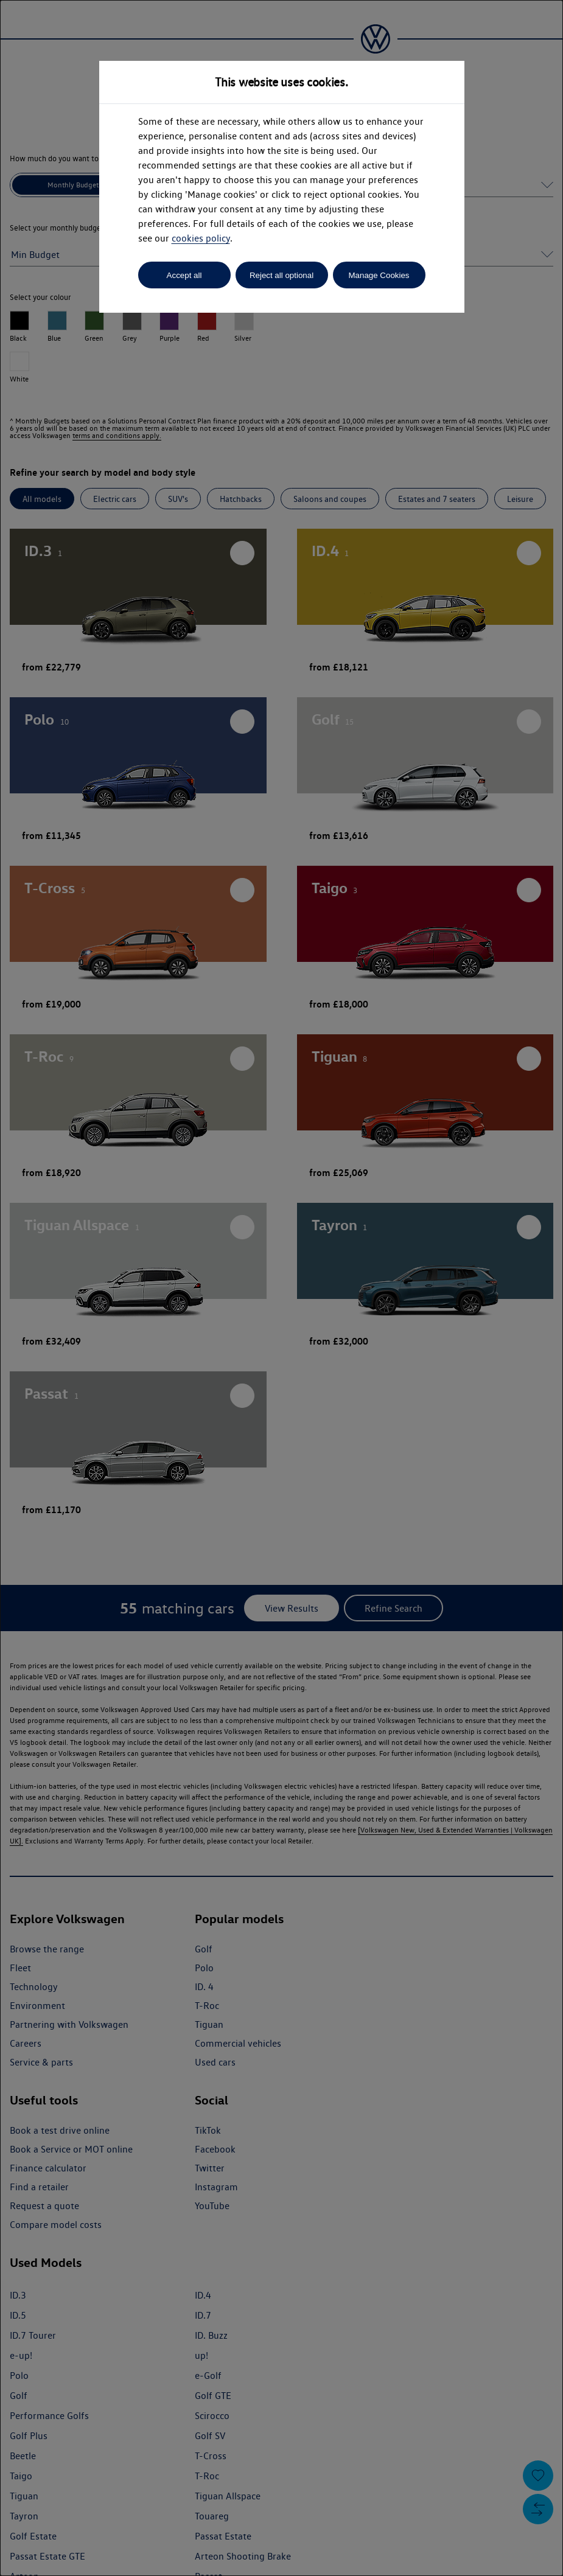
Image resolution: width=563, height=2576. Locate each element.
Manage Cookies (378, 275)
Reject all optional (281, 275)
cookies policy (201, 238)
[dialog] (281, 1288)
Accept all (184, 275)
